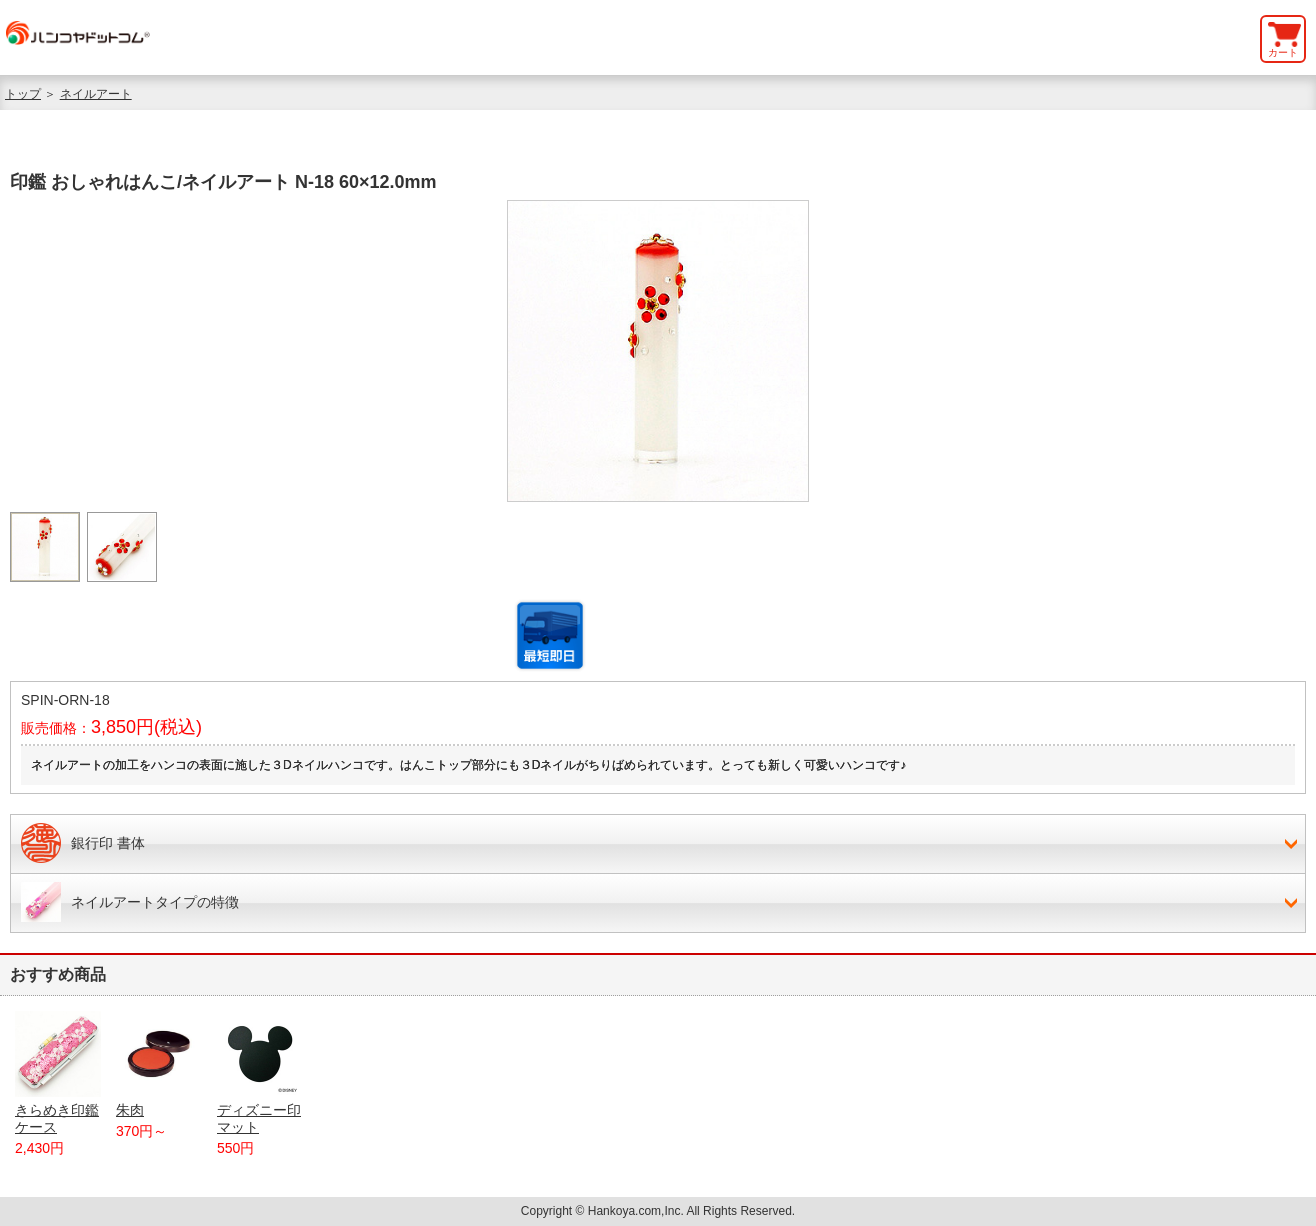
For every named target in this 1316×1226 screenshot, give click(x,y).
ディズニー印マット (260, 1073)
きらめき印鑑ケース (58, 1073)
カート (1283, 52)
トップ (23, 94)
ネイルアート (96, 94)
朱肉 (159, 1064)
